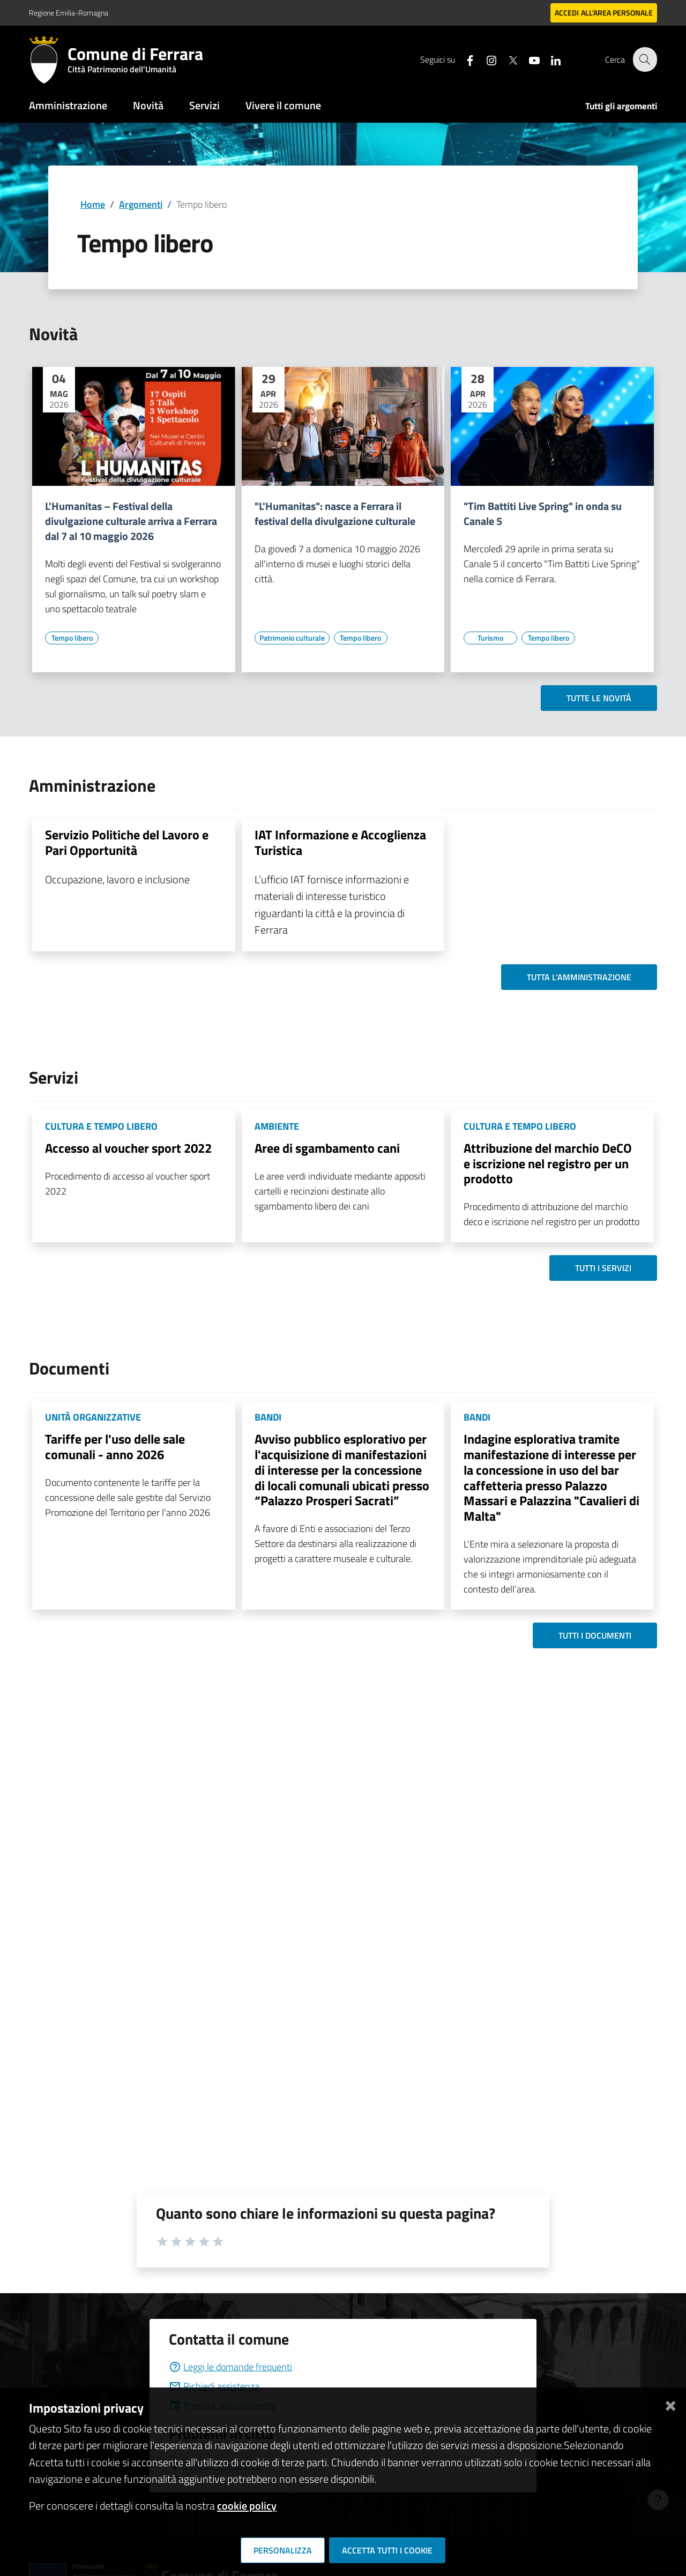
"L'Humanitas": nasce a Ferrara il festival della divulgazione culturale (335, 514)
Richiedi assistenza (214, 2386)
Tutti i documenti (594, 1635)
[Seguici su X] (506, 59)
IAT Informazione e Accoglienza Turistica (340, 842)
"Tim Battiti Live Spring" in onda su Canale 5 (543, 514)
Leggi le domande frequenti (230, 2367)
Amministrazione (68, 105)
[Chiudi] (670, 2403)
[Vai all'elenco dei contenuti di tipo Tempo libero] (72, 638)
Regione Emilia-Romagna (68, 12)
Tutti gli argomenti (621, 106)
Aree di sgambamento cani (327, 1148)
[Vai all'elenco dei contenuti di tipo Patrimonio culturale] (292, 638)
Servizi (204, 105)
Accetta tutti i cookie (387, 2550)
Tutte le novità (598, 698)
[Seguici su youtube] (528, 59)
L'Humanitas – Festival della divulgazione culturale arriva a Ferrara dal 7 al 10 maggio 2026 (131, 521)
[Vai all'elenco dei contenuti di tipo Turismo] (490, 638)
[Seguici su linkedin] (549, 59)
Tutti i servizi (603, 1267)
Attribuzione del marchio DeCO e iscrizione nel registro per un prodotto (548, 1163)
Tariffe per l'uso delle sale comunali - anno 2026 (115, 1446)
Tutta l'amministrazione (579, 977)
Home (92, 204)
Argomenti (140, 204)
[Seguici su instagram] (485, 59)
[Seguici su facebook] (463, 59)
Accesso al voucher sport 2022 (128, 1148)
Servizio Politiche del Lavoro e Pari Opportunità (126, 842)
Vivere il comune (283, 105)
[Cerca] (644, 59)
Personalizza (282, 2550)
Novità (148, 105)
